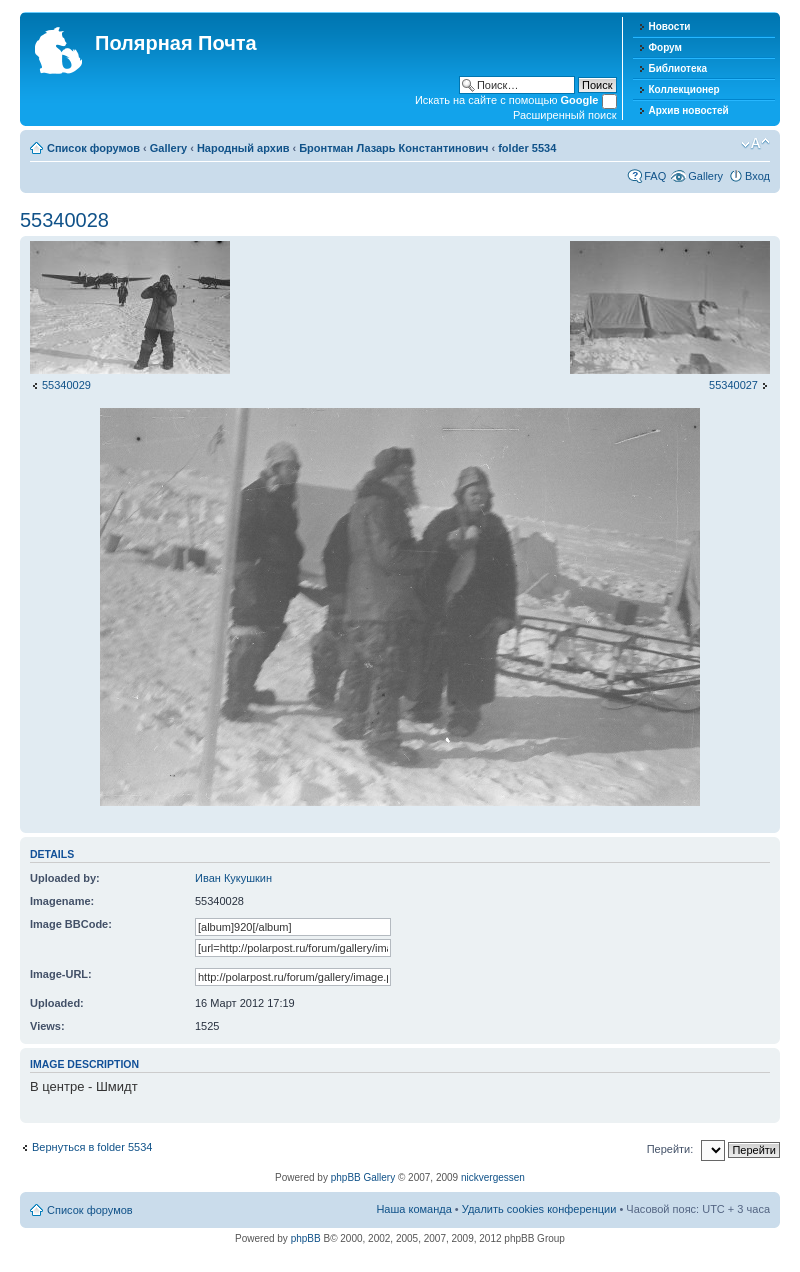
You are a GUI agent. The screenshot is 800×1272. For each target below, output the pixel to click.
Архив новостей (689, 110)
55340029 (66, 385)
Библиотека (678, 68)
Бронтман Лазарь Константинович (393, 148)
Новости (670, 26)
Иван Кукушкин (233, 878)
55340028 (64, 220)
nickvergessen (493, 1177)
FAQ (655, 176)
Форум (665, 47)
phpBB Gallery (363, 1177)
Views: (47, 1026)
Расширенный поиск (565, 115)
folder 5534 (527, 148)
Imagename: (62, 901)
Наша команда (413, 1209)
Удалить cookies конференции (539, 1209)
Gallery (168, 148)
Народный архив (243, 148)
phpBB (306, 1238)
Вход (757, 176)
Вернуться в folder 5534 (92, 1147)
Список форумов (93, 148)
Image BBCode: (71, 924)
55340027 (733, 385)
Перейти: (670, 1149)
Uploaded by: (65, 878)
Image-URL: (61, 974)
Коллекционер (684, 89)
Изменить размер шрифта (755, 144)
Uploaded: (57, 1003)
